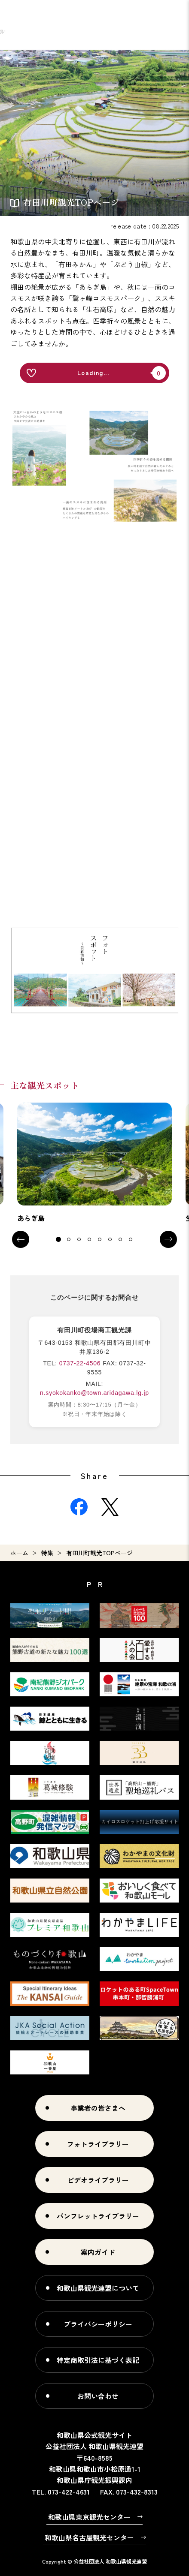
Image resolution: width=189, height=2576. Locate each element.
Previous (20, 1239)
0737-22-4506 (80, 1363)
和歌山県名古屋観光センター (89, 2537)
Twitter (110, 1507)
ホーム (19, 1552)
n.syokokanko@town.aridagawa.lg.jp (94, 1392)
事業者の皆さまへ (97, 2108)
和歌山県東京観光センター (89, 2517)
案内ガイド (98, 2252)
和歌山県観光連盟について (98, 2288)
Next (168, 1239)
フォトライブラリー (98, 2144)
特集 (47, 1552)
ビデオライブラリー (98, 2180)
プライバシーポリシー (98, 2324)
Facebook (79, 1507)
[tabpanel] (94, 1163)
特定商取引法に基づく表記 (98, 2360)
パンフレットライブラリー (98, 2216)
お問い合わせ (98, 2396)
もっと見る (94, 1163)
